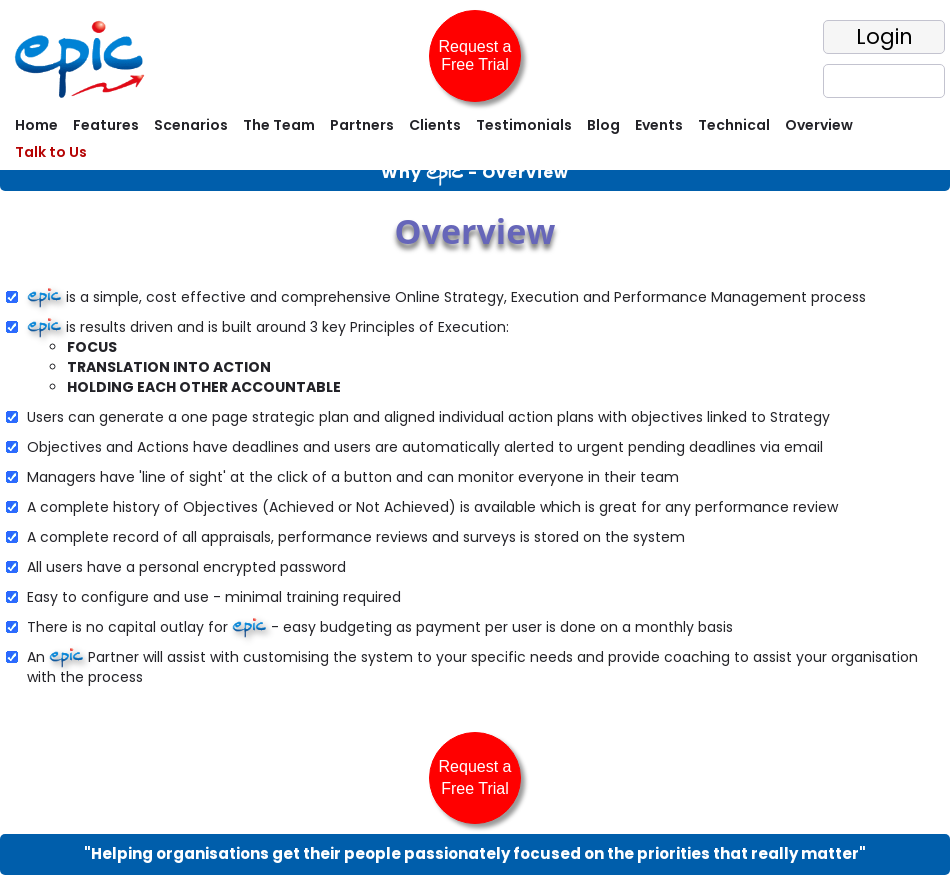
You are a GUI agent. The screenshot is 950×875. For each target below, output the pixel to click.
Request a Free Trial (475, 55)
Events (659, 125)
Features (106, 125)
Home (36, 125)
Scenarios (191, 125)
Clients (435, 125)
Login (884, 36)
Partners (362, 125)
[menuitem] (34, 127)
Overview (819, 125)
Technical (734, 125)
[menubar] (475, 141)
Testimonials (524, 125)
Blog (603, 125)
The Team (279, 125)
